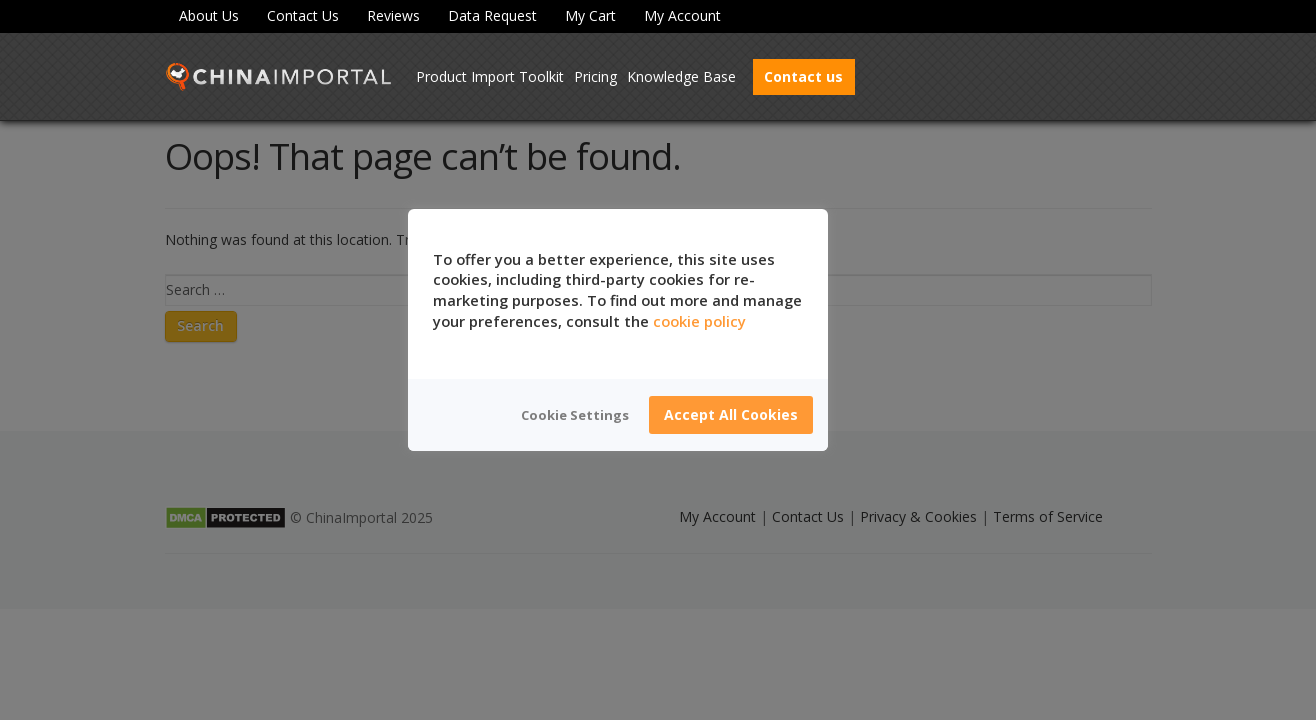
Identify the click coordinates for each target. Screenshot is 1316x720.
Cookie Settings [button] (575, 415)
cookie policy (699, 321)
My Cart (590, 15)
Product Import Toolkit (490, 76)
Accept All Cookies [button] (731, 414)
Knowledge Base (681, 76)
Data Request (492, 15)
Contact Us (303, 15)
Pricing (595, 76)
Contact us (803, 76)
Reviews (393, 15)
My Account (682, 15)
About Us (209, 15)
